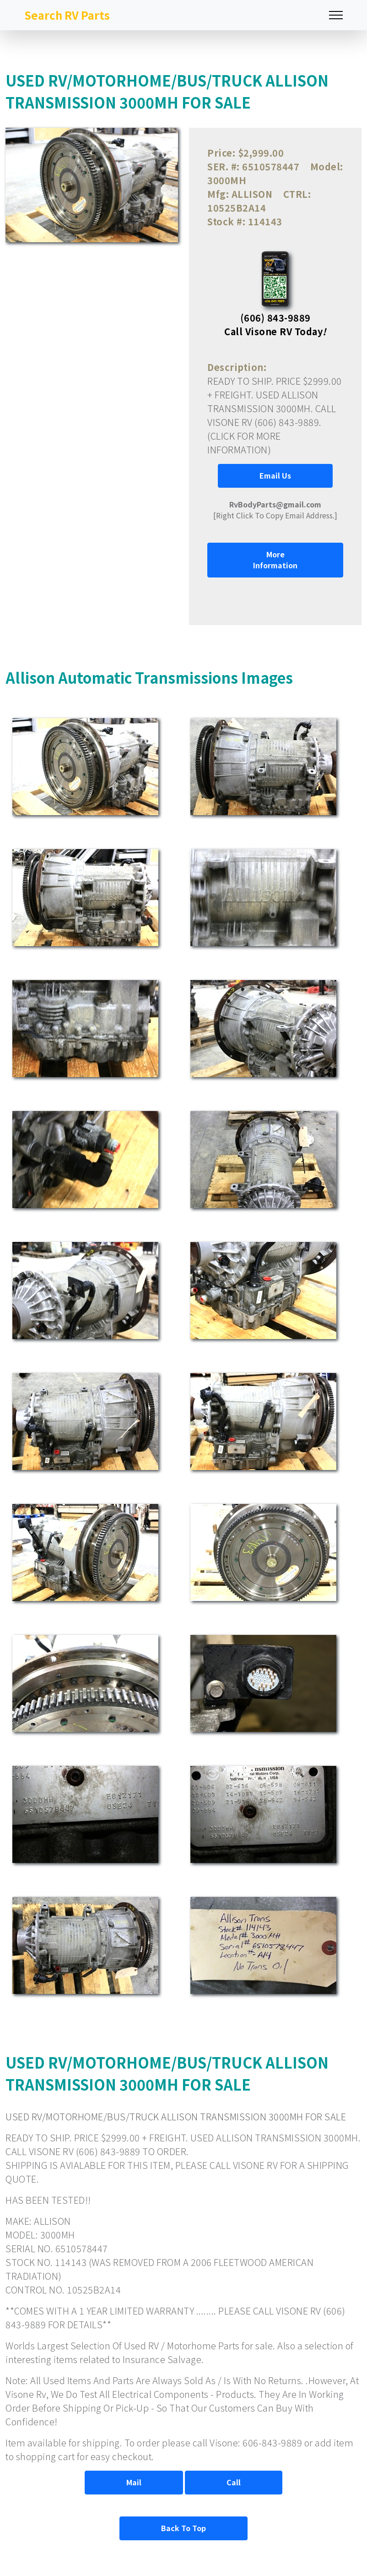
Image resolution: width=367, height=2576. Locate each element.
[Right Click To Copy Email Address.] (275, 510)
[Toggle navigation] (336, 15)
